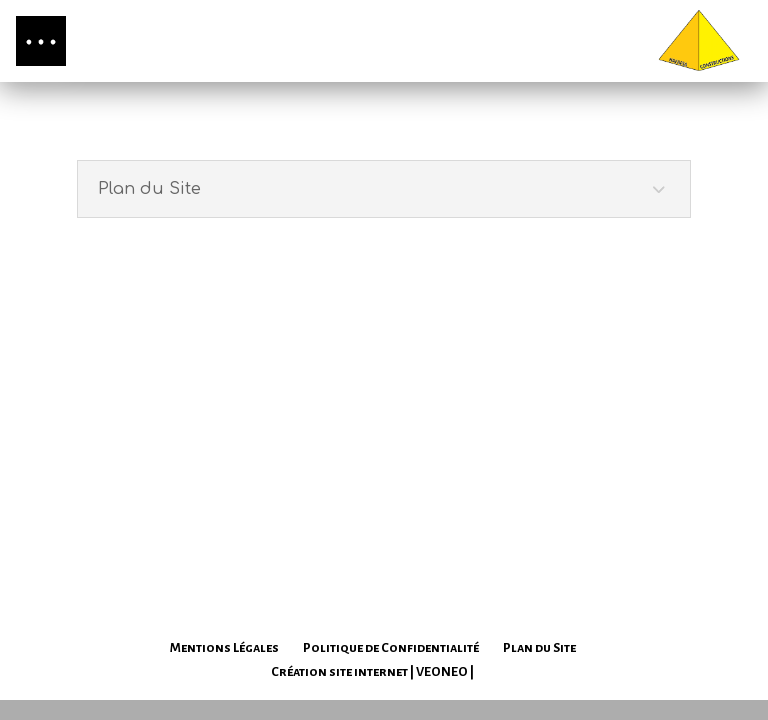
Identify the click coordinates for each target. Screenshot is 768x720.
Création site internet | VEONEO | (372, 672)
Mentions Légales (224, 648)
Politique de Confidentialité (391, 648)
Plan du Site (539, 648)
